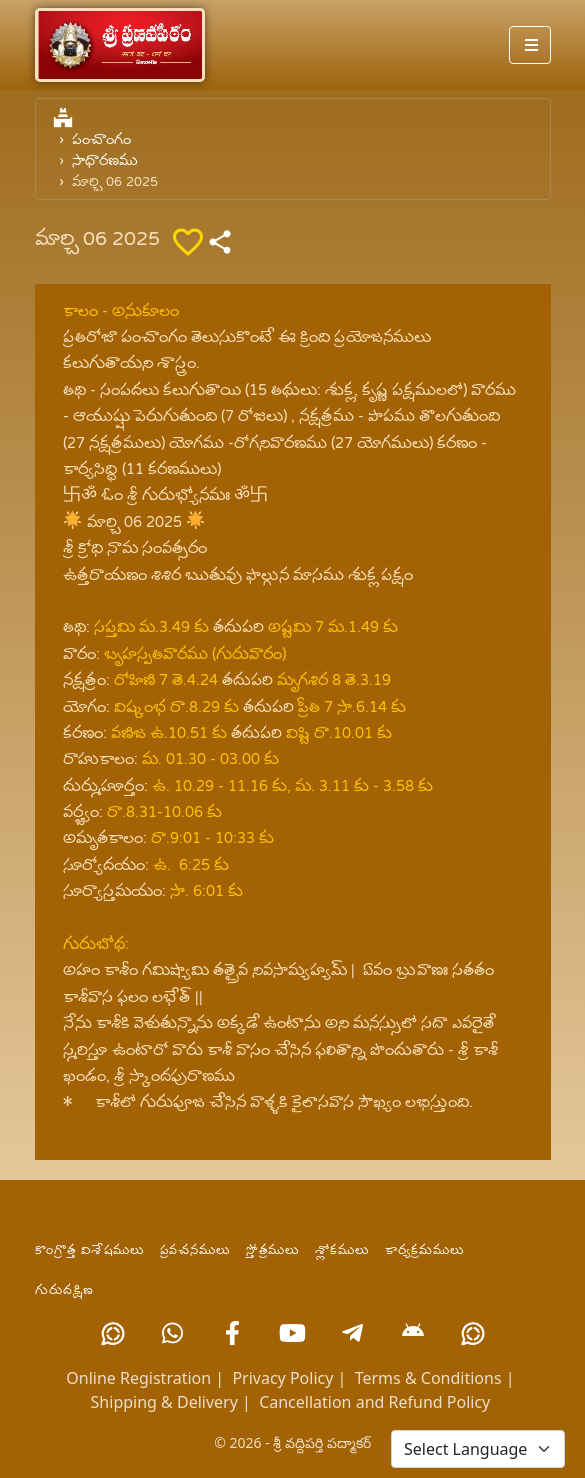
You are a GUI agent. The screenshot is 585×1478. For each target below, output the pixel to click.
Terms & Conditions (428, 1378)
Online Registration (138, 1378)
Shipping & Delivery (164, 1402)
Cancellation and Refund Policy (374, 1402)
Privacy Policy (282, 1378)
